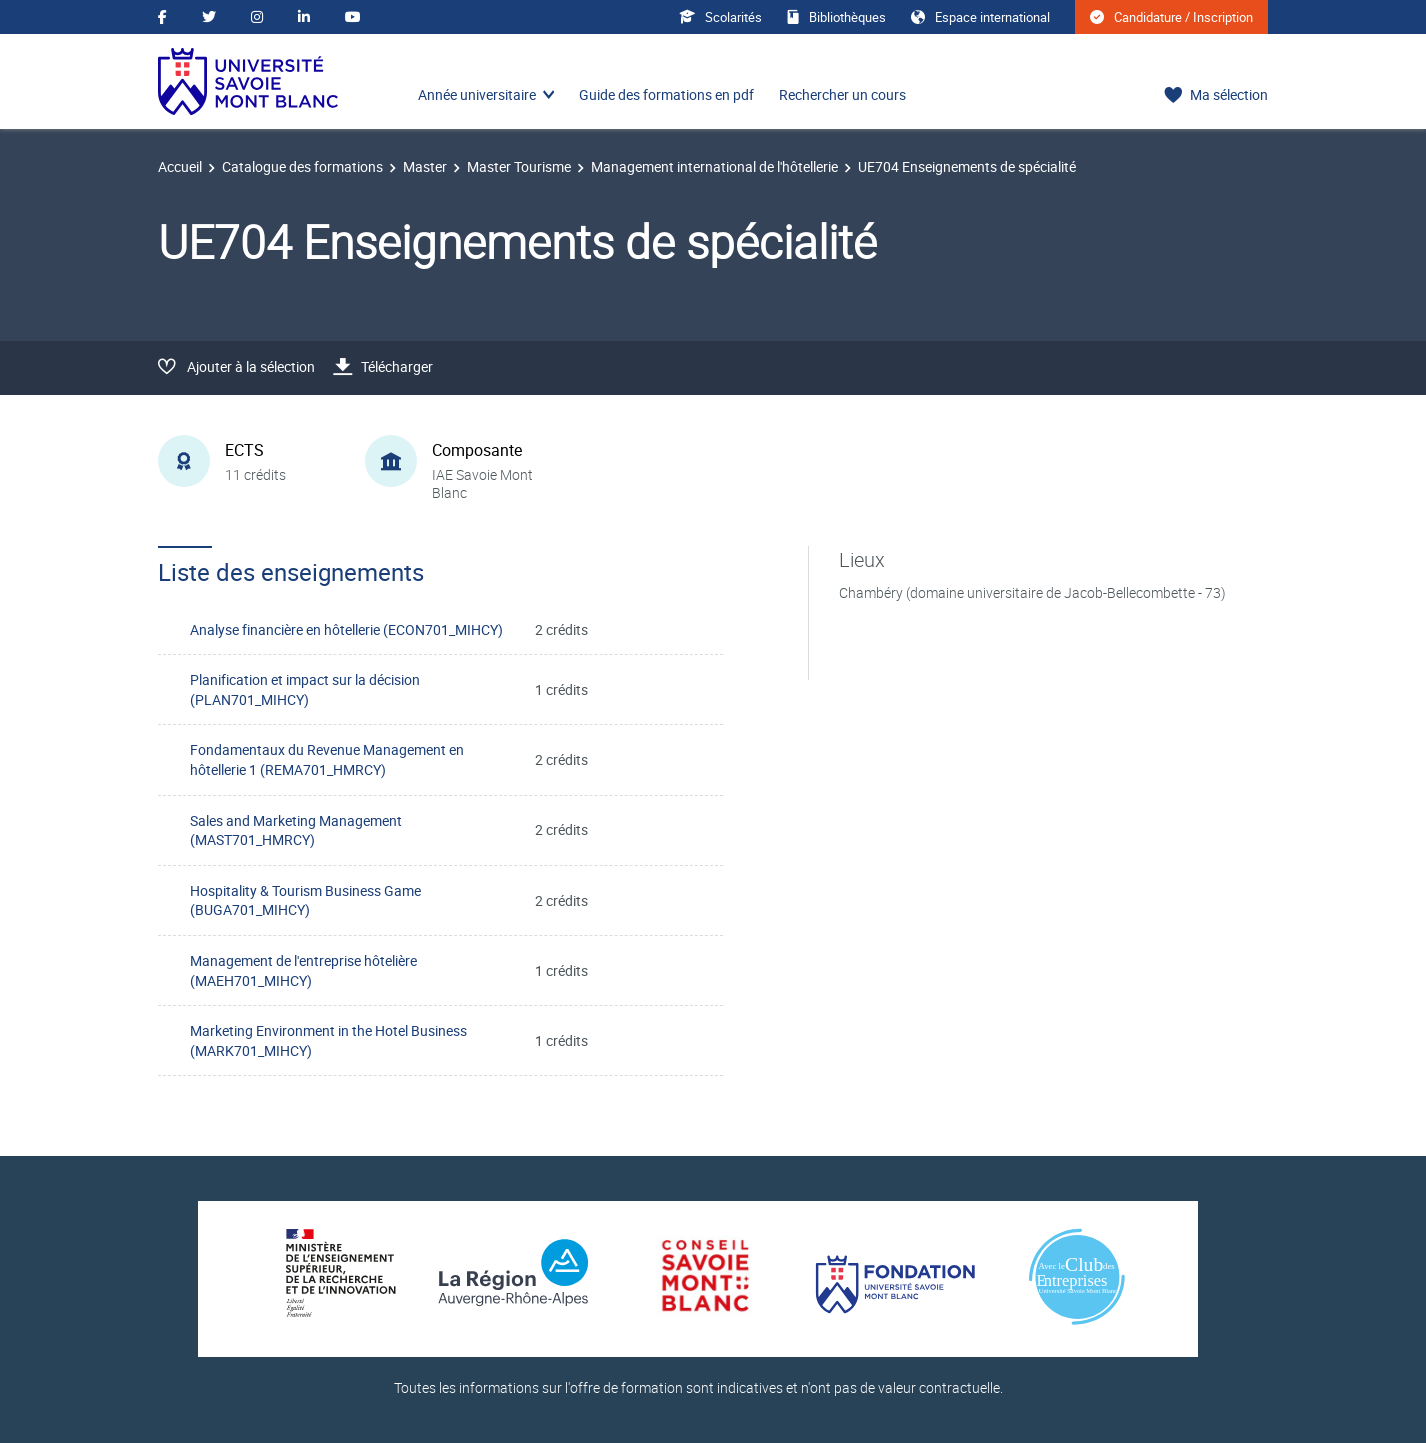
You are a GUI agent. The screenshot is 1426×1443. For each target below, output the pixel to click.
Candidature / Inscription (1171, 17)
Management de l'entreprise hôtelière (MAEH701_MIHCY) (303, 970)
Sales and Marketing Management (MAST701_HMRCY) (296, 830)
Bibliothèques (836, 17)
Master (425, 166)
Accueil (180, 166)
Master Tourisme (519, 166)
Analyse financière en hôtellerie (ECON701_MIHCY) (346, 629)
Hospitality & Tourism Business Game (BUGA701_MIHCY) (305, 900)
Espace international (980, 17)
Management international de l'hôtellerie (714, 166)
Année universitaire (477, 94)
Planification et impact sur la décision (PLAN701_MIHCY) (305, 689)
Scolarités (720, 17)
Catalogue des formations (302, 166)
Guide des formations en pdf (666, 94)
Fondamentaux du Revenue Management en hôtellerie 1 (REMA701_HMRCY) (327, 759)
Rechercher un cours (842, 94)
